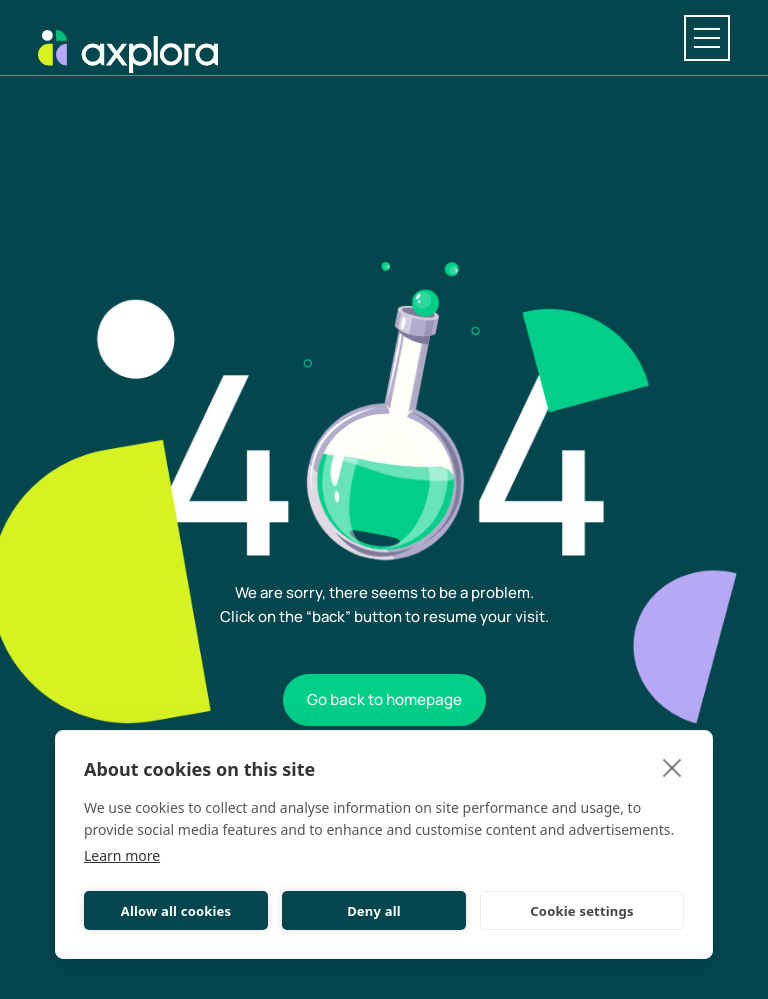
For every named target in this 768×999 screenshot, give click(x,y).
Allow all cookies (176, 911)
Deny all (374, 911)
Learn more (122, 855)
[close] (672, 767)
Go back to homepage (384, 699)
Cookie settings (581, 911)
